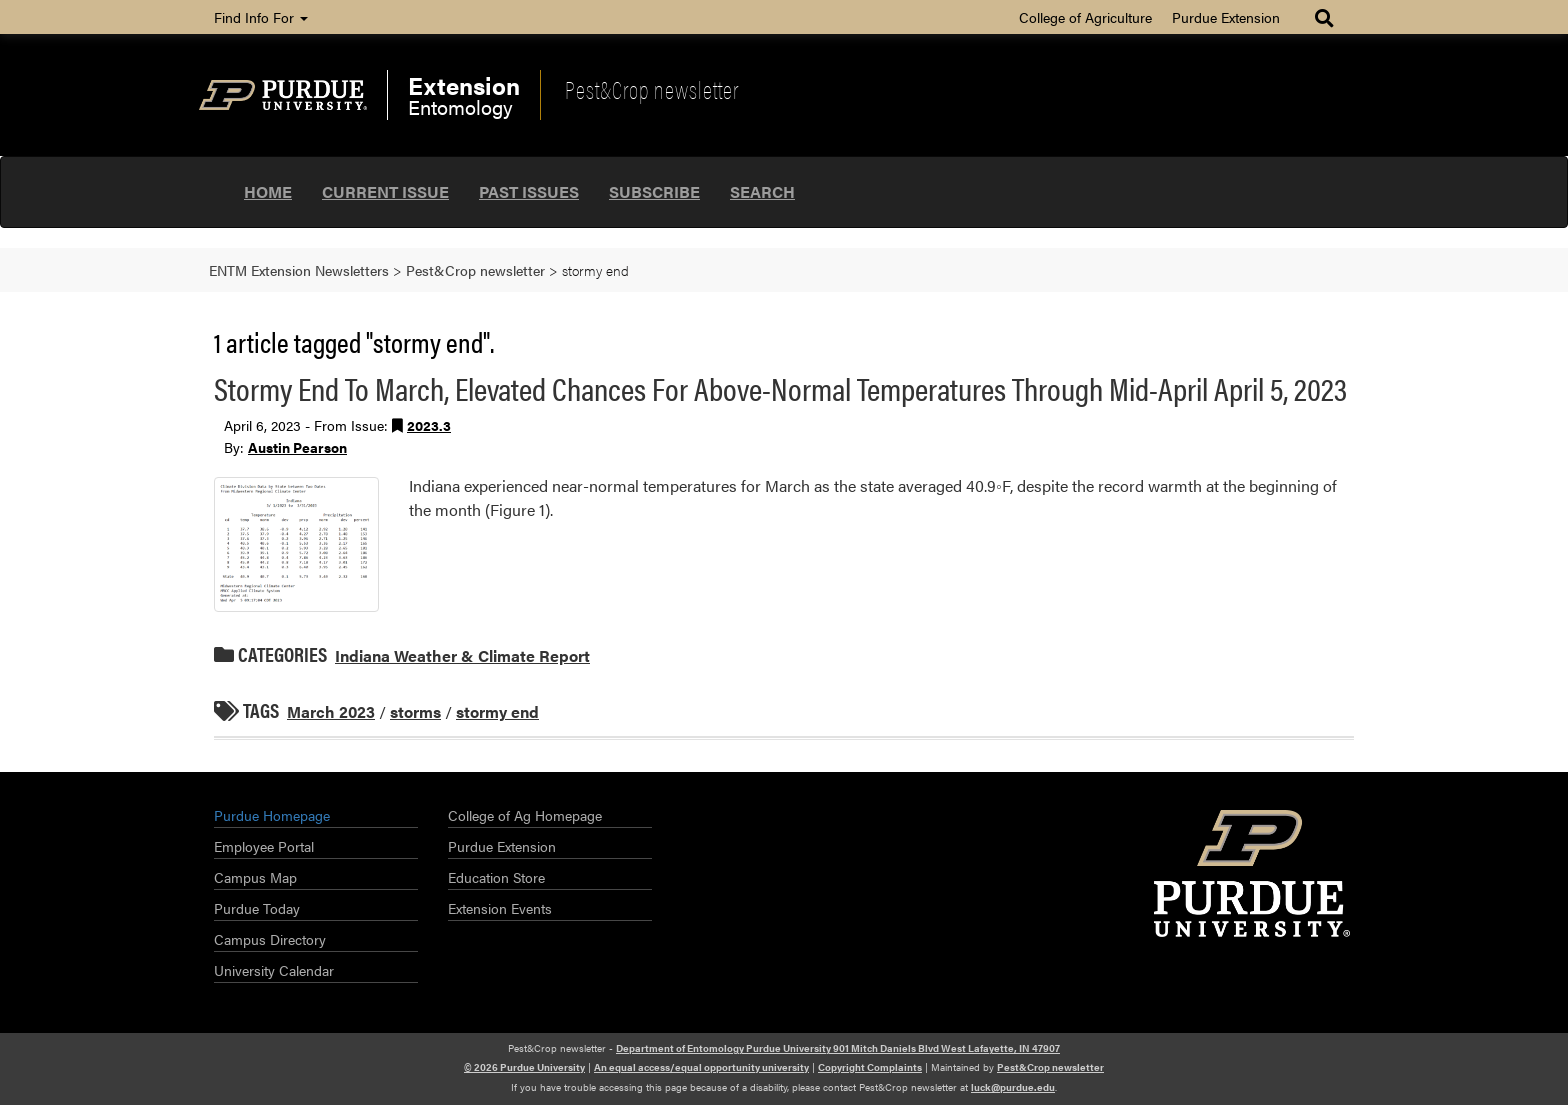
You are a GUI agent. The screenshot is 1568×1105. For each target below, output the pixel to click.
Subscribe (654, 191)
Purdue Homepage (272, 815)
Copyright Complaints (870, 1067)
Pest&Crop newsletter (652, 89)
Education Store (496, 877)
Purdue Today (257, 908)
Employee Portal (264, 846)
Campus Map (255, 877)
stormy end (497, 711)
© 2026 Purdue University (524, 1067)
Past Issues (529, 191)
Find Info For (261, 17)
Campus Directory (270, 939)
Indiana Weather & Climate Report (462, 655)
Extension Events (500, 908)
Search (762, 191)
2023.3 (429, 425)
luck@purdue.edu (1013, 1087)
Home (268, 191)
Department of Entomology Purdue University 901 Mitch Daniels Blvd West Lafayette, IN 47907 (838, 1048)
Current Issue (385, 191)
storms (415, 711)
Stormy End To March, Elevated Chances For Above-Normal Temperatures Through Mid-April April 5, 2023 (780, 387)
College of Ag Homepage (525, 815)
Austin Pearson (297, 447)
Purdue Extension (1226, 17)
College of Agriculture (1085, 17)
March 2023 (331, 711)
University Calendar (274, 970)
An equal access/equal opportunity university (701, 1067)
